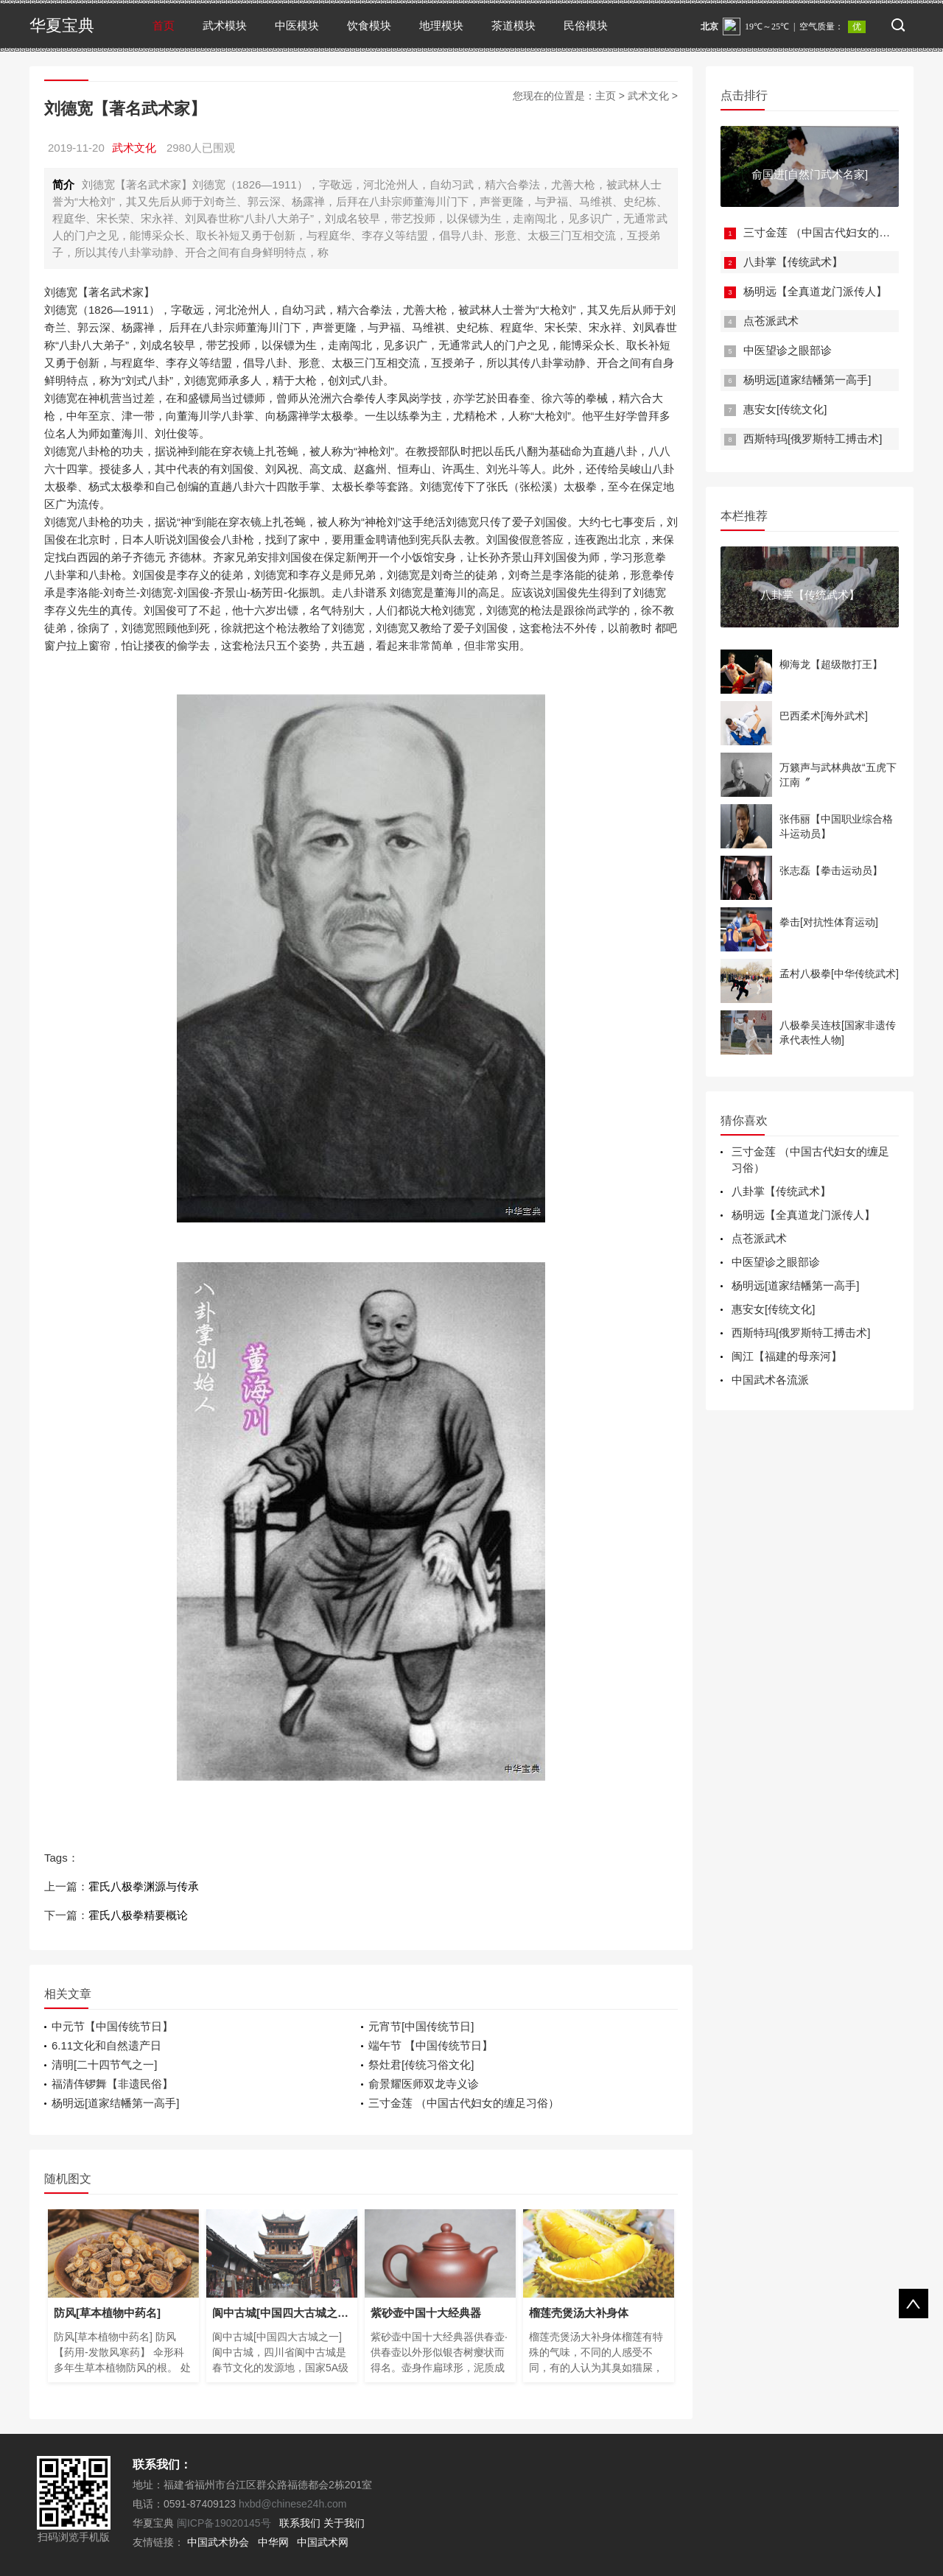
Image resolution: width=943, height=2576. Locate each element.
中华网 (273, 2542)
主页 (605, 96)
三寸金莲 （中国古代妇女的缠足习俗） (463, 2103)
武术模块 (225, 25)
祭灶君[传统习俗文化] (421, 2064)
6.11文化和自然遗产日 (106, 2045)
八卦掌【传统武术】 (793, 262)
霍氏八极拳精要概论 (138, 1915)
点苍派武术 (771, 320)
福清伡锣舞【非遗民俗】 (112, 2083)
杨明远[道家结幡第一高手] (115, 2103)
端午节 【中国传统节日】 (430, 2045)
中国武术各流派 (770, 1379)
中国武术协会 (218, 2542)
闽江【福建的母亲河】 (787, 1356)
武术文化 (648, 96)
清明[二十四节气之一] (104, 2064)
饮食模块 (369, 25)
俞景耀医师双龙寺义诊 (423, 2083)
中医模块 (297, 25)
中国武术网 (322, 2542)
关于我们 (344, 2523)
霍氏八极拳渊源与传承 (143, 1886)
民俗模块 (586, 25)
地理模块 (441, 25)
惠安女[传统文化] (785, 409)
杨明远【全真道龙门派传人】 (815, 291)
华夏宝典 (61, 25)
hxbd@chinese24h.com (291, 2504)
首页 (164, 25)
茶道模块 (513, 25)
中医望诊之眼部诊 (787, 350)
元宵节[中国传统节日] (421, 2026)
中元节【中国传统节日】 (112, 2026)
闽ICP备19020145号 (224, 2523)
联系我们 (299, 2523)
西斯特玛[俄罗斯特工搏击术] (812, 438)
